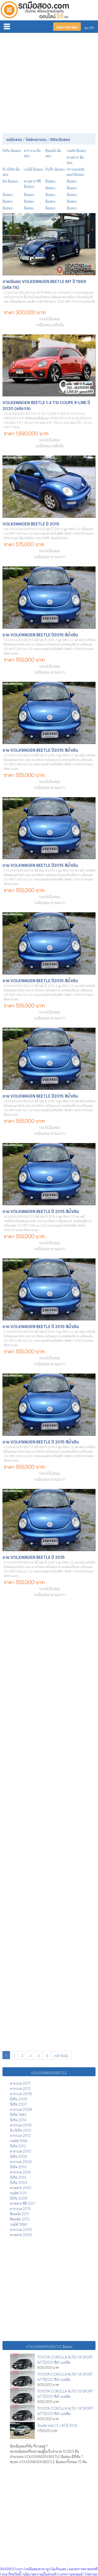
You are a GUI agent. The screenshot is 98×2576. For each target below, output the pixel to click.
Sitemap (91, 2573)
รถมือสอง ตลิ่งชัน (50, 323)
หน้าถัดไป (61, 2055)
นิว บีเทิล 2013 (20, 2129)
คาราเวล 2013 (20, 2087)
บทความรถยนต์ (71, 2573)
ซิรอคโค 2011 (19, 2213)
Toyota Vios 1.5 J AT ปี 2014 (57, 2424)
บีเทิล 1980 (18, 2114)
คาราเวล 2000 (21, 2228)
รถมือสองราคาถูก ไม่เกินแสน (45, 2568)
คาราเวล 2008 (21, 2108)
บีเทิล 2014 (18, 2119)
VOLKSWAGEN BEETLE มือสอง (49, 2346)
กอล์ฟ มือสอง (76, 149)
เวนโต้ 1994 (18, 2223)
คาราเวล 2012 (20, 2134)
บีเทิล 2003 (18, 2181)
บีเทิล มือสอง (11, 149)
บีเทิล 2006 (18, 2197)
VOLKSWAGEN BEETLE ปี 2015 (30, 523)
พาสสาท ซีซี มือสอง (32, 183)
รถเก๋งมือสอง (49, 318)
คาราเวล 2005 (21, 2124)
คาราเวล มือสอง (32, 152)
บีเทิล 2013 (18, 2176)
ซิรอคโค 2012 (20, 2218)
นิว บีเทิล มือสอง (11, 171)
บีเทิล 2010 (18, 2166)
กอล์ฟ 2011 (18, 2192)
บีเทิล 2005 (18, 2155)
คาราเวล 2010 (20, 2150)
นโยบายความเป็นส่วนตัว (40, 2573)
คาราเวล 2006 (21, 2161)
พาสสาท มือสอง (75, 159)
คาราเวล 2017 (20, 2082)
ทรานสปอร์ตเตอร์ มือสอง (75, 171)
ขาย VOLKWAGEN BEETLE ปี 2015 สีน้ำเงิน (40, 1210)
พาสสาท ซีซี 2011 (22, 2202)
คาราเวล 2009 (21, 2093)
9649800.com (11, 2568)
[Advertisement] (49, 82)
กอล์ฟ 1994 (18, 2140)
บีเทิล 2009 (18, 2098)
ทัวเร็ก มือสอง (55, 168)
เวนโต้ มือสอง (33, 168)
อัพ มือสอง (10, 180)
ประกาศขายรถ (67, 26)
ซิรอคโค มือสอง (53, 152)
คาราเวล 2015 (20, 2208)
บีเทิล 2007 (18, 2103)
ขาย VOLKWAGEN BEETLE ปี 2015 (33, 1556)
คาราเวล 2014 (20, 2171)
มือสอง (50, 180)
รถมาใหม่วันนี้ (11, 2573)
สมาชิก (89, 27)
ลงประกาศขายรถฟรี (83, 2568)
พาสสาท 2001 (20, 2187)
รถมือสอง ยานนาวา (49, 555)
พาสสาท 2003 (21, 2234)
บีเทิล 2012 (18, 2145)
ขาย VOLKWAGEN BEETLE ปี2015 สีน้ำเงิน (40, 634)
